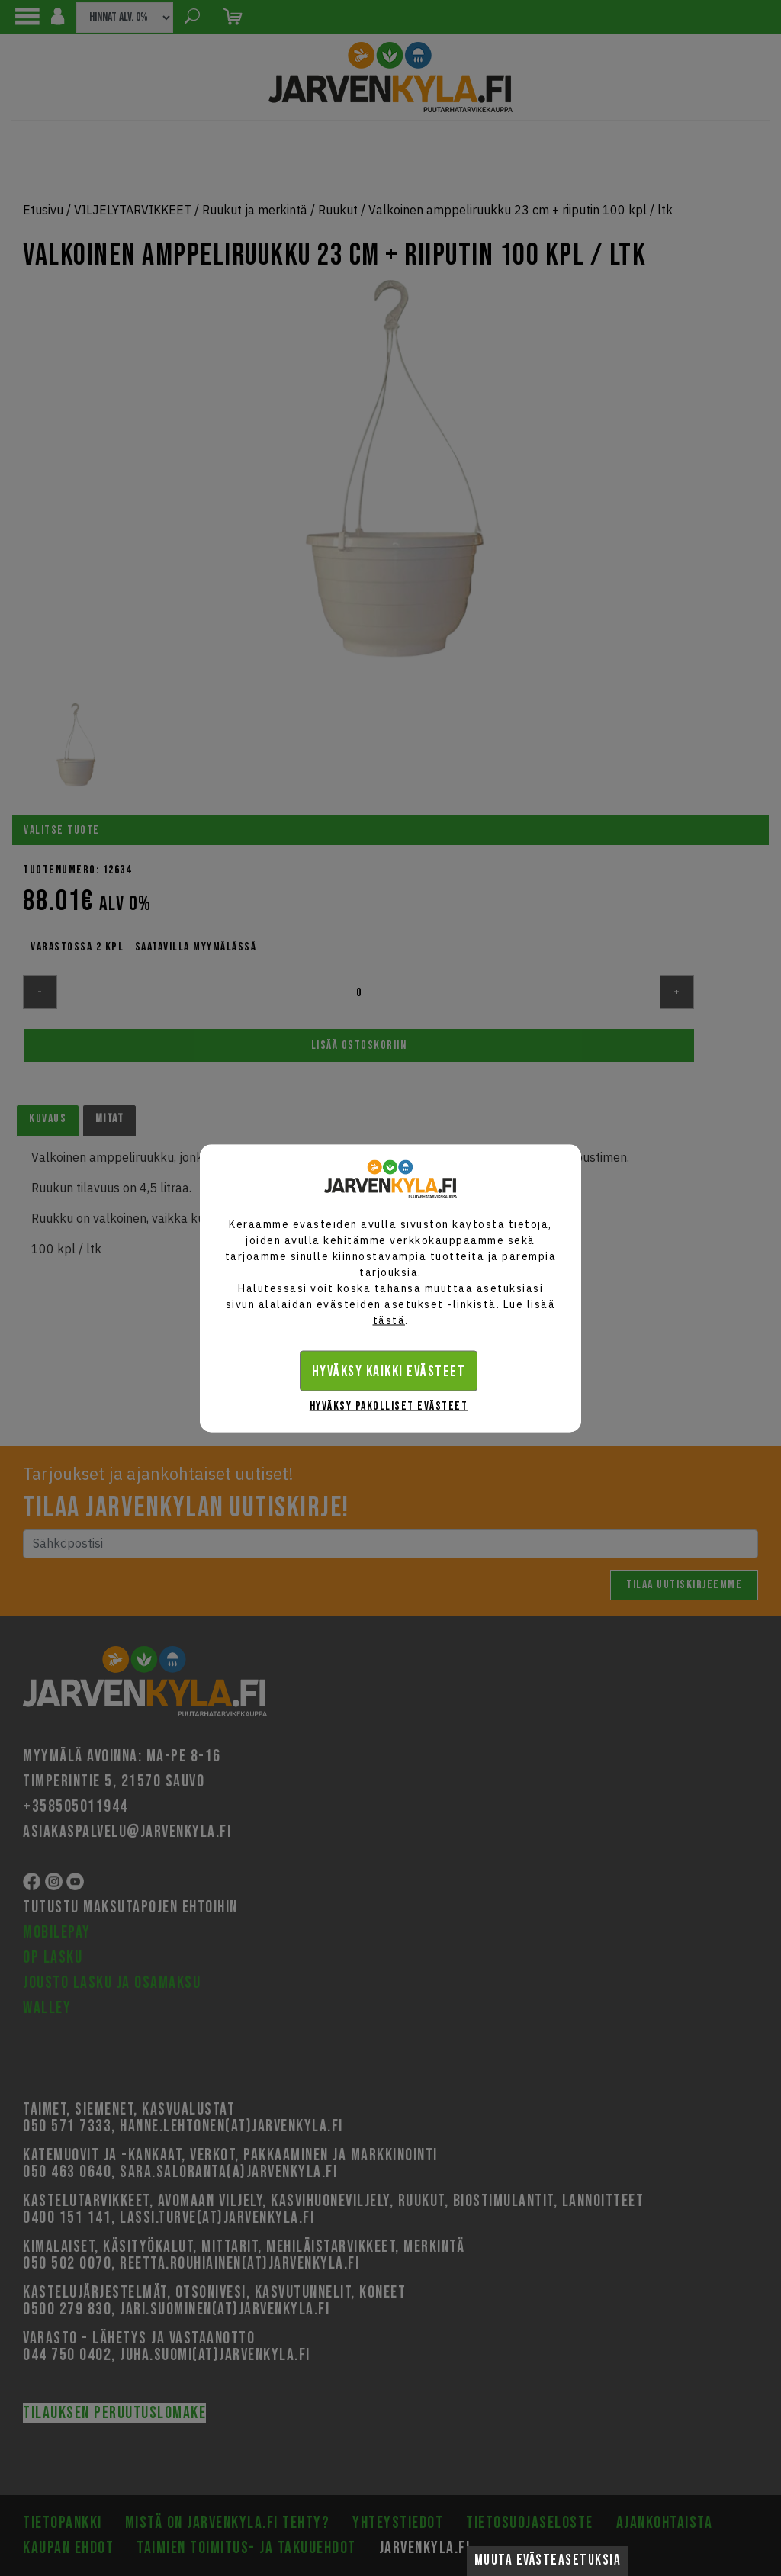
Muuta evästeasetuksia (548, 2560)
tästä (389, 1320)
